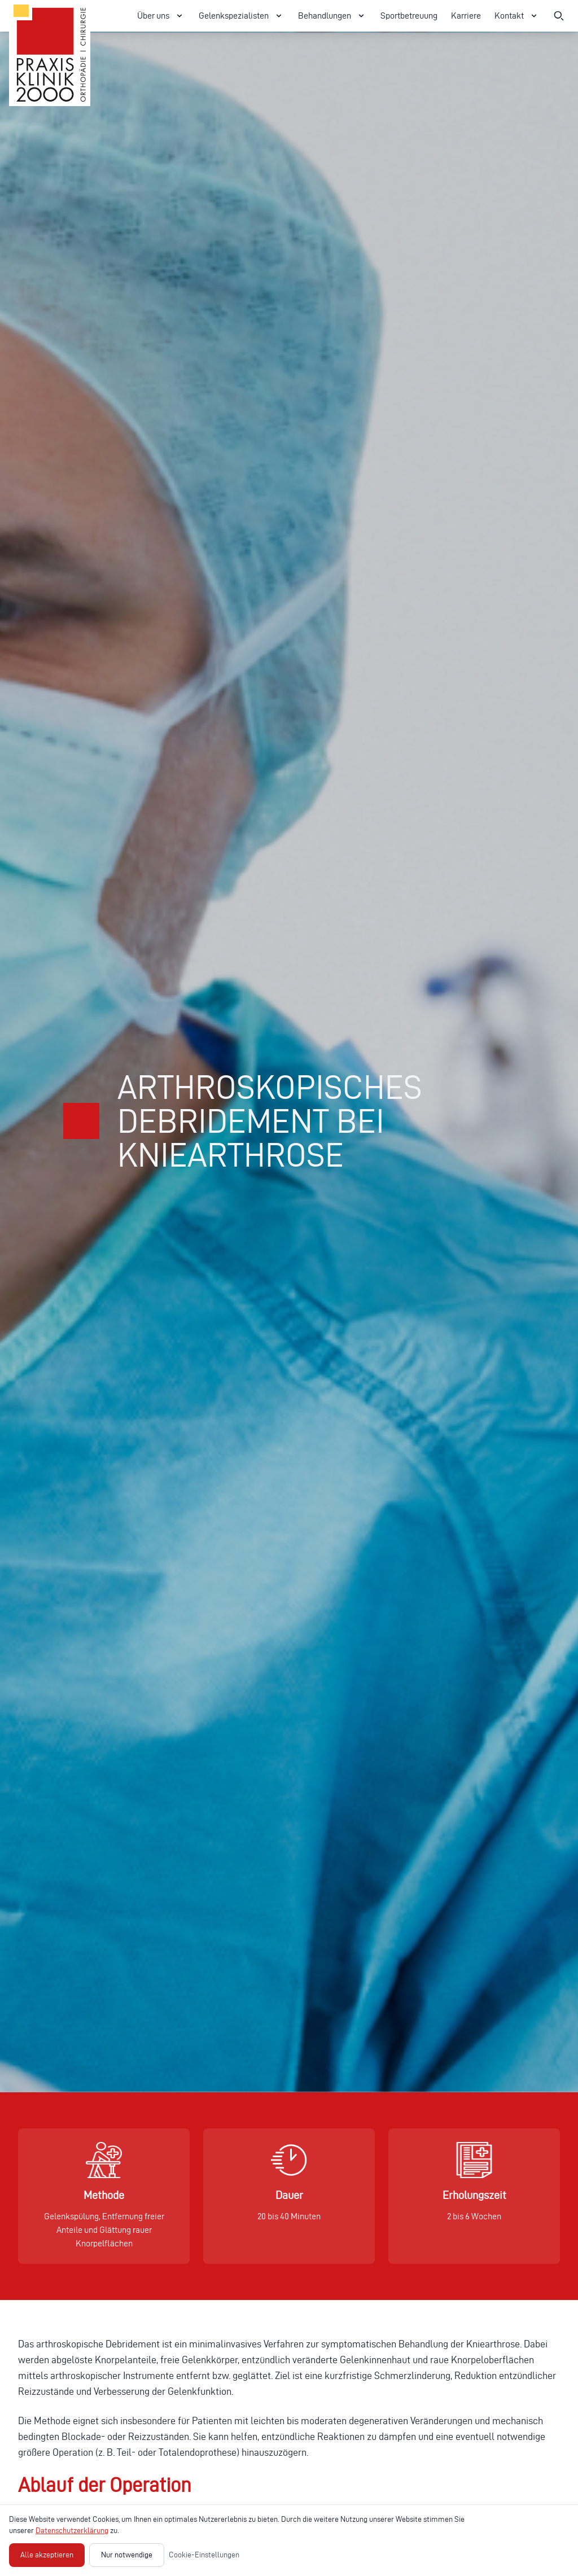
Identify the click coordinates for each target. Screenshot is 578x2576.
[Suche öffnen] (558, 16)
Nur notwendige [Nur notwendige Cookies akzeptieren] (126, 2555)
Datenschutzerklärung (72, 2530)
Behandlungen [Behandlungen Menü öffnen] (332, 15)
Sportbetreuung (408, 15)
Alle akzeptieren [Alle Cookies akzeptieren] (46, 2555)
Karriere (466, 15)
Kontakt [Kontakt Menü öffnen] (517, 15)
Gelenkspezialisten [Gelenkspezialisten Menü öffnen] (241, 15)
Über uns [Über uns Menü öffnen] (161, 15)
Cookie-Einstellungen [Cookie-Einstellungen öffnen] (204, 2555)
